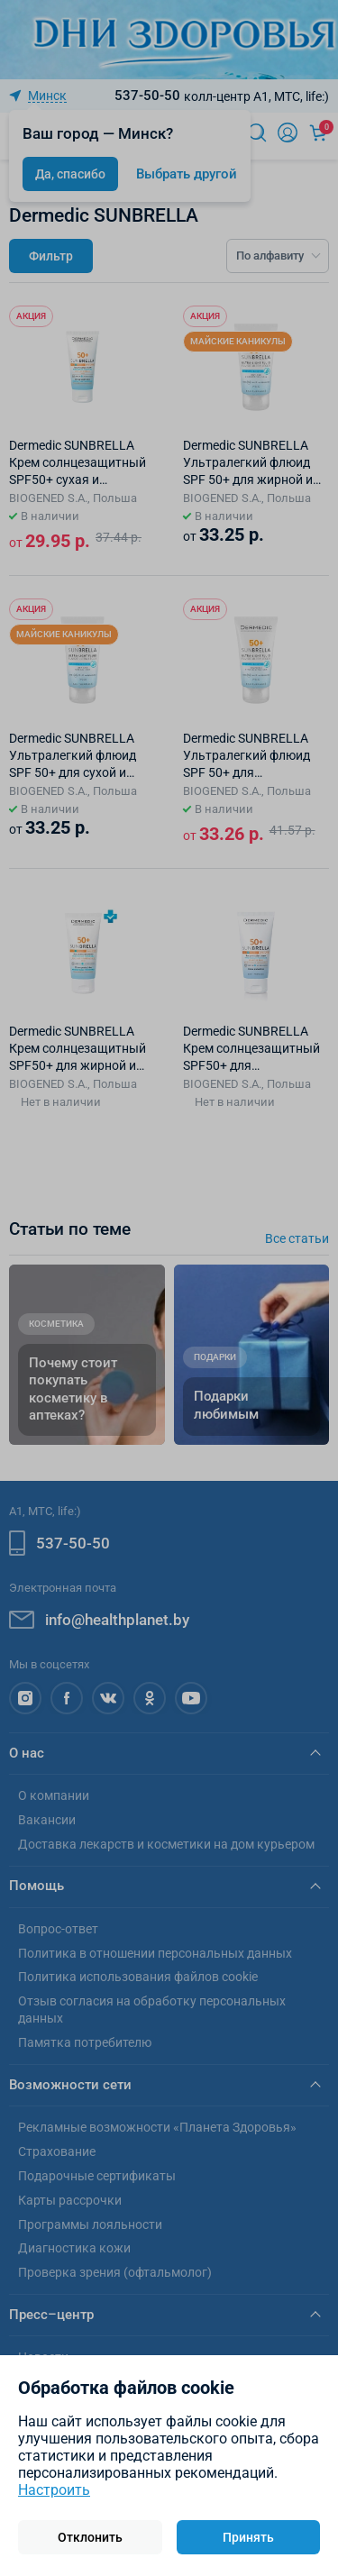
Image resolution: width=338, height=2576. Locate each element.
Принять (248, 2537)
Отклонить (90, 2537)
